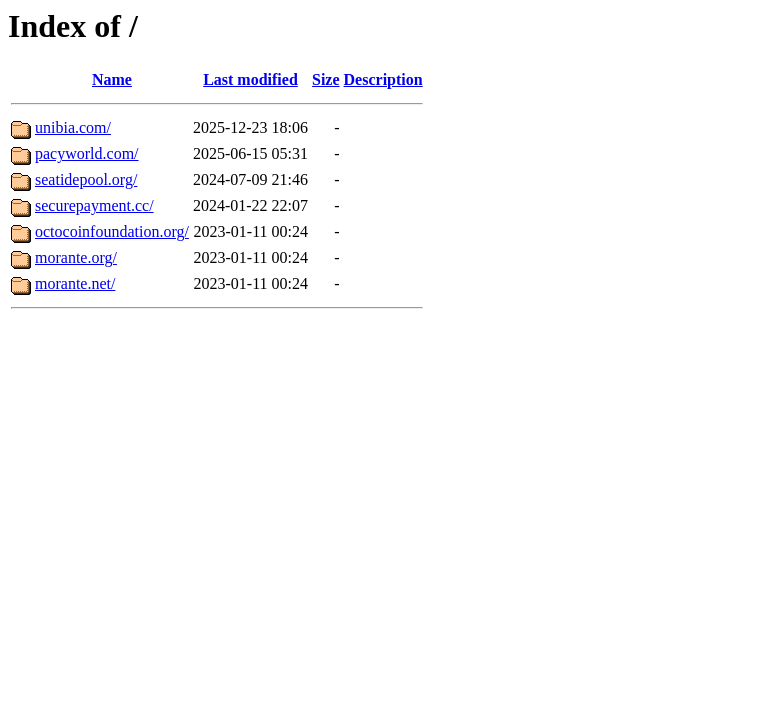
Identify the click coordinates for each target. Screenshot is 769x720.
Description (383, 79)
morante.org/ (76, 257)
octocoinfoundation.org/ (112, 231)
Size (326, 79)
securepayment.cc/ (94, 205)
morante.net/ (75, 283)
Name (112, 79)
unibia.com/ (73, 127)
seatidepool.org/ (86, 179)
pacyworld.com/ (87, 153)
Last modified (250, 79)
